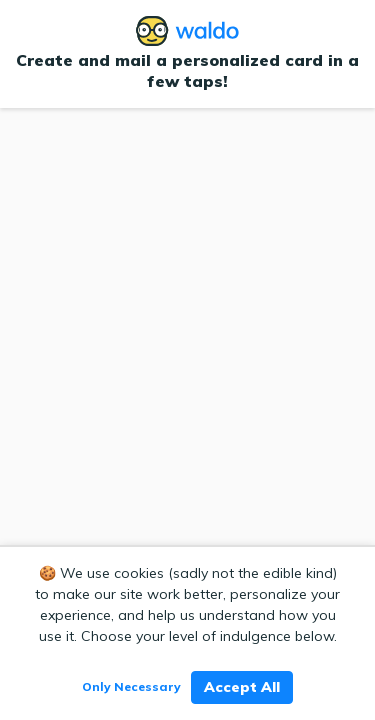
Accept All (242, 687)
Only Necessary (131, 686)
